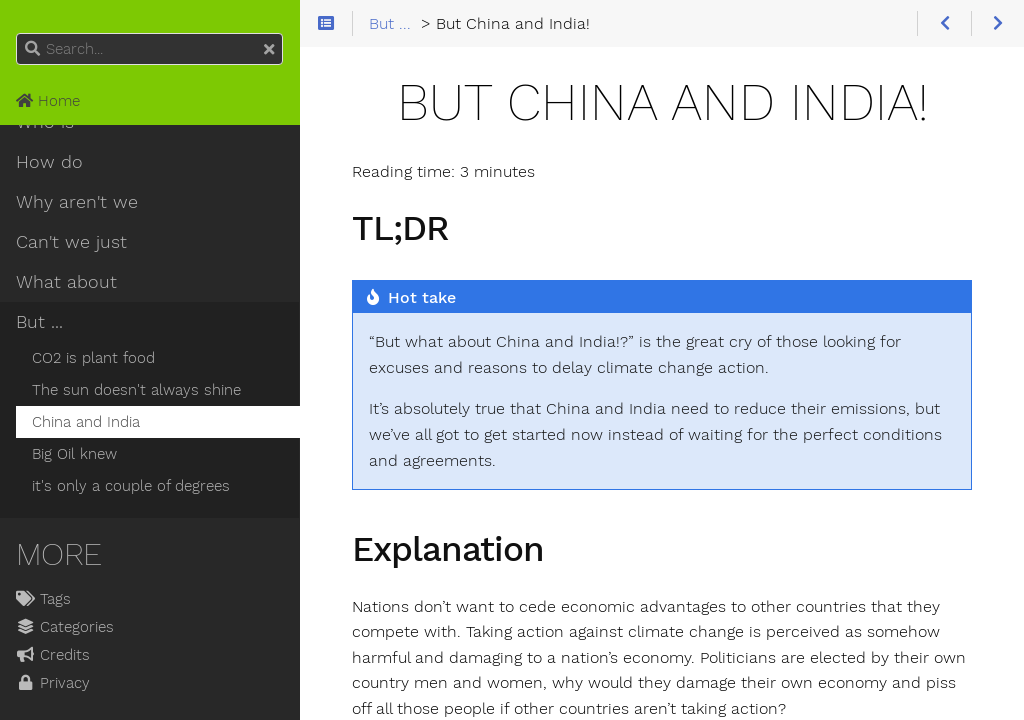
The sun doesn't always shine (136, 390)
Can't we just (71, 242)
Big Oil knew (74, 454)
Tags (43, 599)
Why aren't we (77, 202)
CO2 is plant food (93, 358)
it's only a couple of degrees (131, 486)
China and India (86, 422)
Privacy (53, 683)
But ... (39, 322)
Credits (53, 655)
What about (66, 282)
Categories (65, 627)
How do (49, 162)
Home (48, 101)
